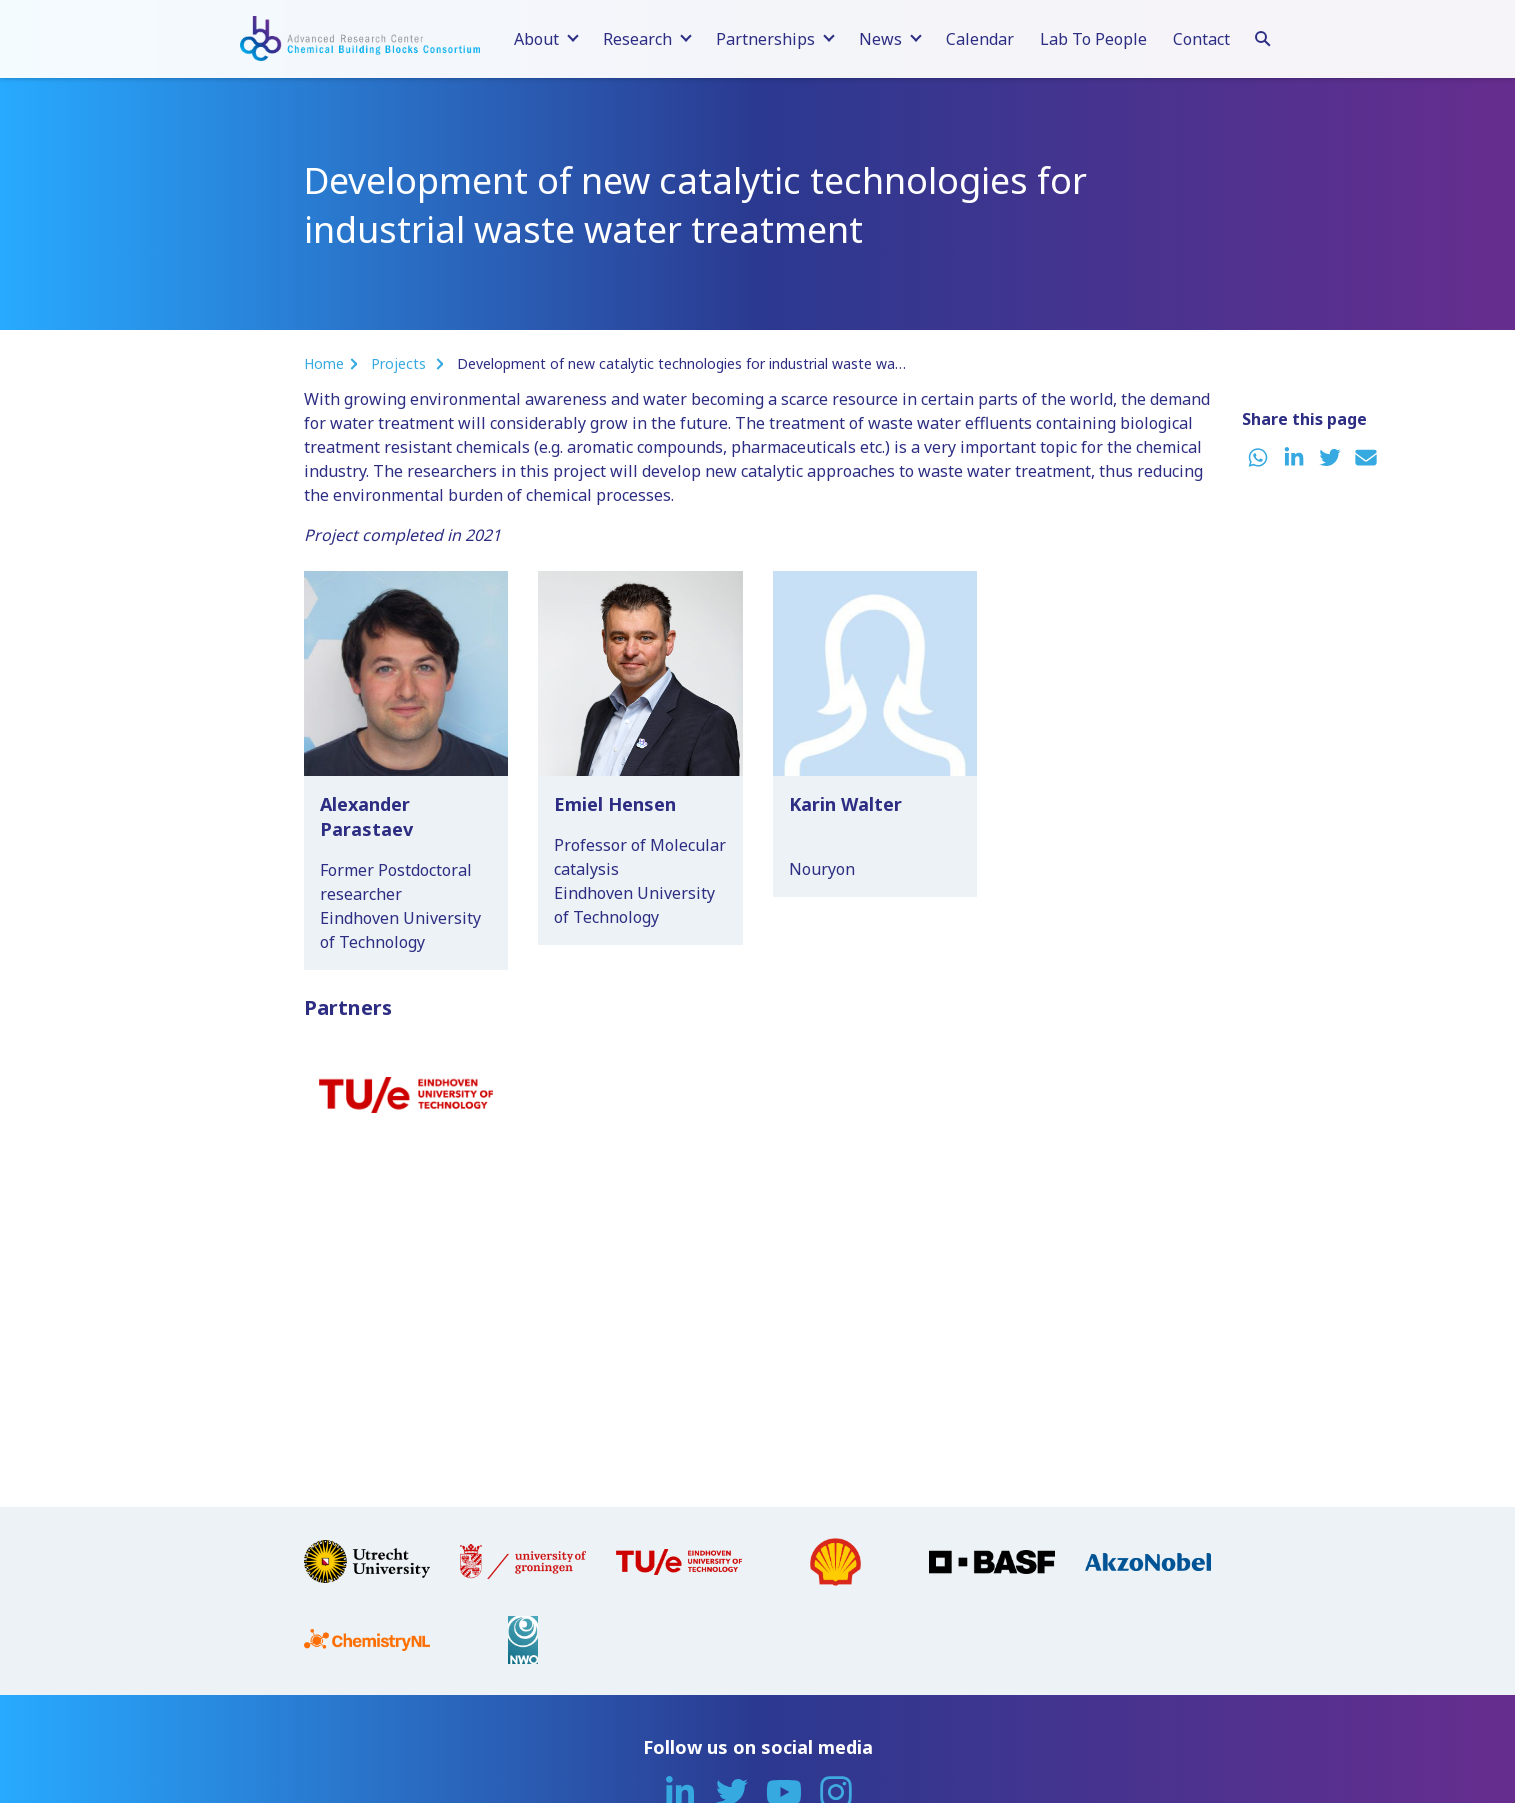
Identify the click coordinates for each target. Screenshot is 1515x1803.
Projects (400, 363)
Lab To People (1093, 39)
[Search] (1263, 36)
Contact (1201, 39)
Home (324, 363)
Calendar (980, 39)
